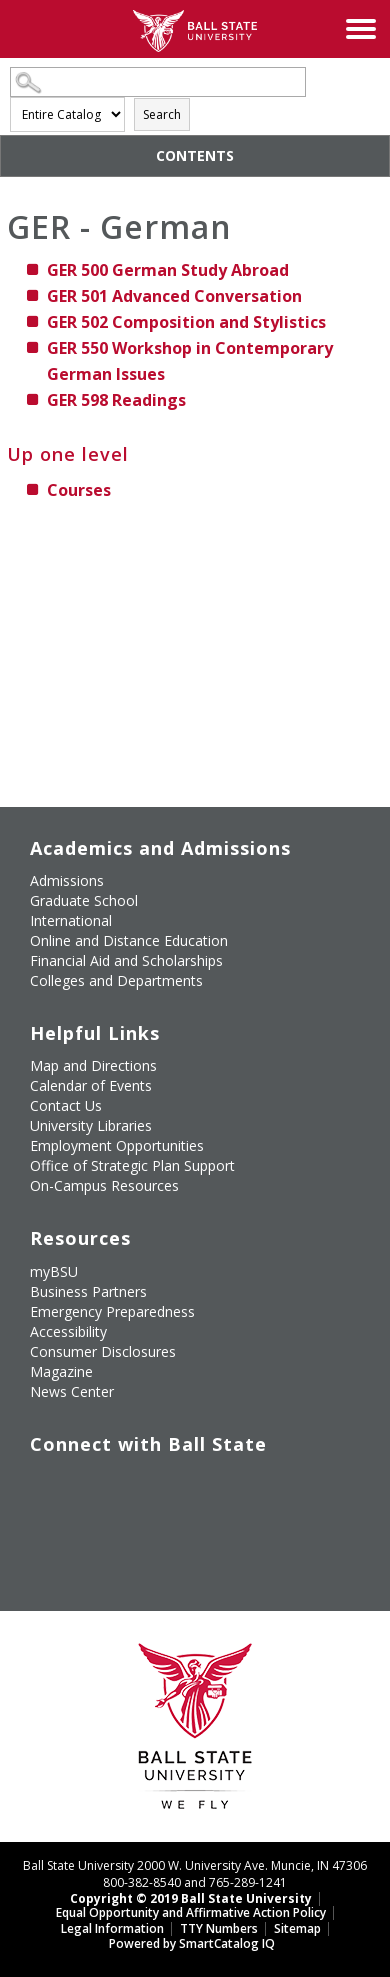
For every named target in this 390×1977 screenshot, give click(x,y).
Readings (116, 400)
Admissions (67, 880)
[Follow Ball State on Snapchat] (84, 1532)
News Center (72, 1391)
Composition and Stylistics (186, 322)
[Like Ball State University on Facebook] (38, 1485)
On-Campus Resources (104, 1185)
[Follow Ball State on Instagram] (176, 1485)
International (71, 920)
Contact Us (66, 1105)
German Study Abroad (168, 270)
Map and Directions (93, 1065)
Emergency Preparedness (112, 1311)
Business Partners (88, 1291)
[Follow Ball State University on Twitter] (84, 1485)
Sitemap (297, 1928)
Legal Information (112, 1928)
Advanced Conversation (174, 296)
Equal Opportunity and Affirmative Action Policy (191, 1912)
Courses (79, 490)
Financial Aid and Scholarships (126, 960)
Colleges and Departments (116, 980)
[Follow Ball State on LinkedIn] (38, 1532)
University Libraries (91, 1125)
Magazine (61, 1371)
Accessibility (68, 1331)
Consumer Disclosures (103, 1351)
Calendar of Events (91, 1085)
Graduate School (84, 900)
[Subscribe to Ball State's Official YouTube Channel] (130, 1485)
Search (162, 114)
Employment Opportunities (117, 1145)
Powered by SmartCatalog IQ (192, 1943)
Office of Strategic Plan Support (132, 1165)
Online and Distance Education (129, 940)
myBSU (54, 1271)
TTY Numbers (219, 1928)
